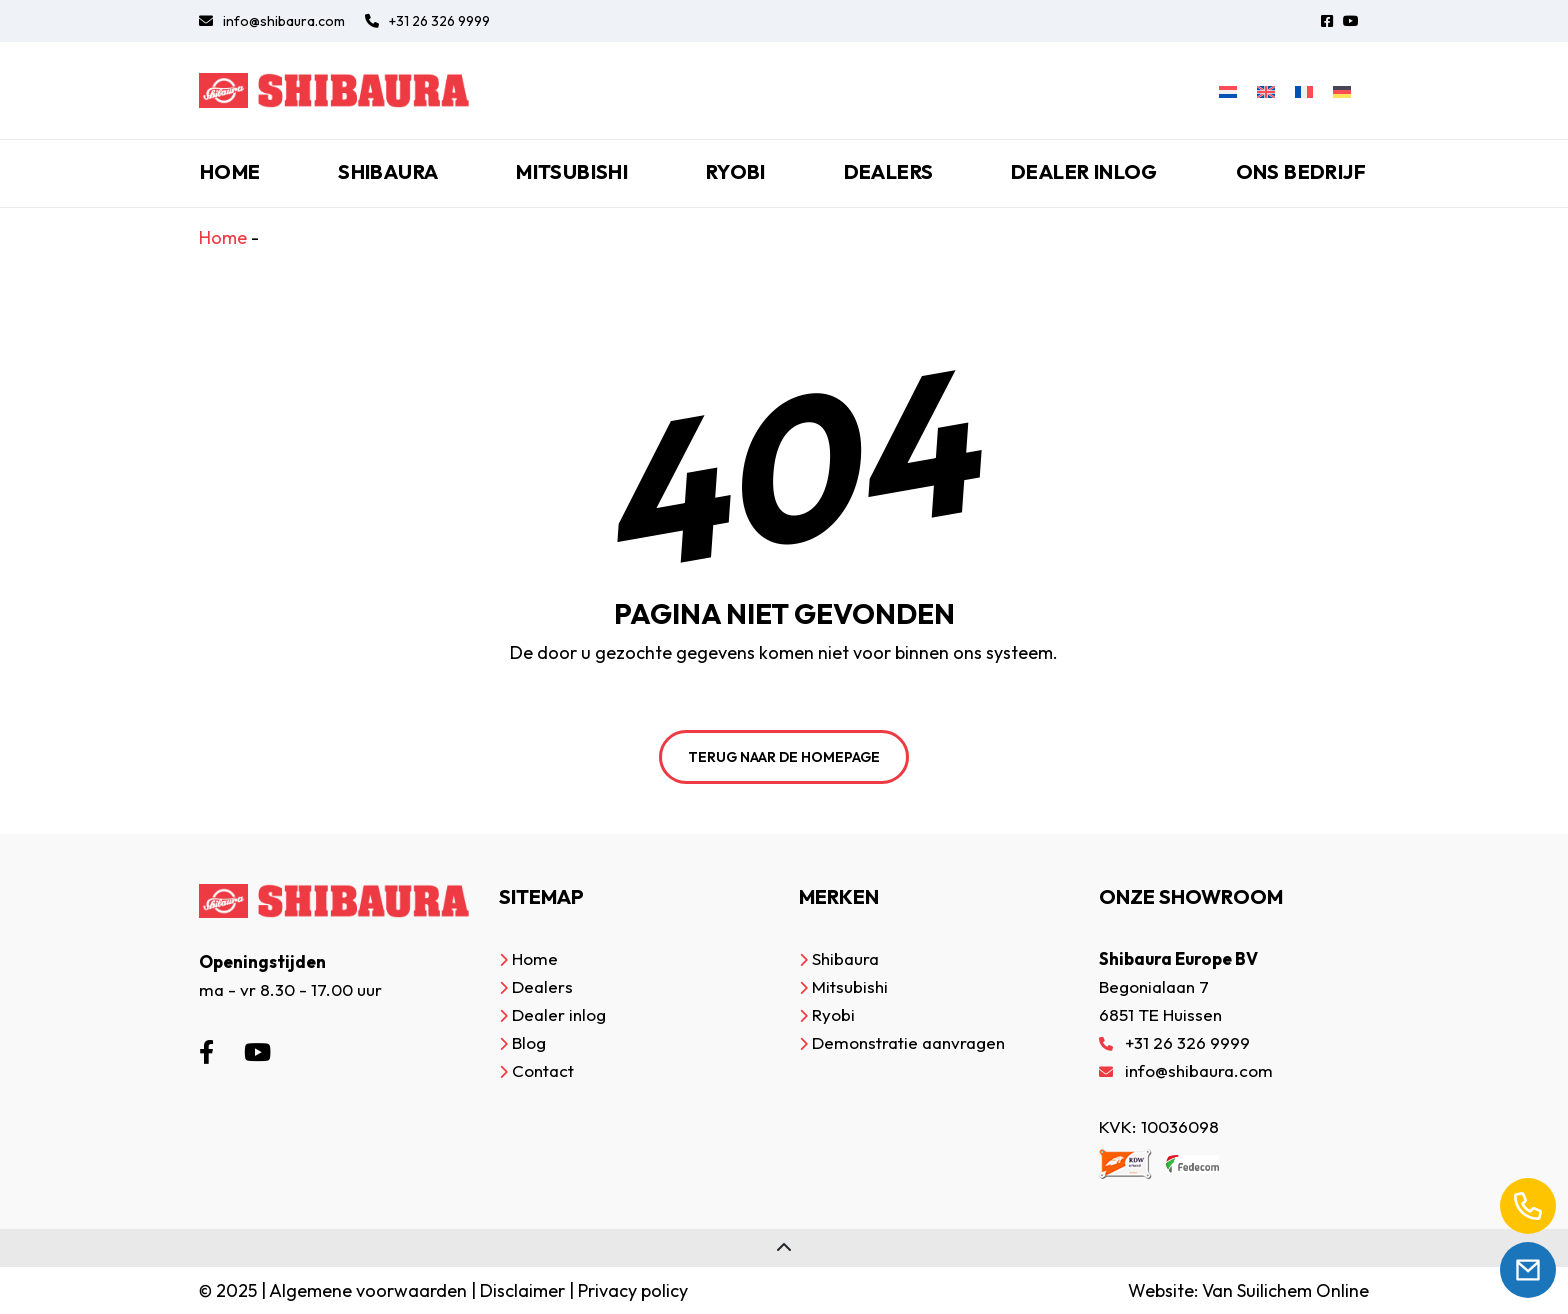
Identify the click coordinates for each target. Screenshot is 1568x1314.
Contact (543, 1070)
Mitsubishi (572, 171)
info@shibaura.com (272, 21)
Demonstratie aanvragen (908, 1042)
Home (230, 171)
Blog (529, 1042)
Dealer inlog (1084, 171)
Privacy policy (633, 1290)
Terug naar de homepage (784, 757)
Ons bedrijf (1301, 171)
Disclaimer (522, 1290)
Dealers (889, 171)
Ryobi (736, 171)
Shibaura (388, 171)
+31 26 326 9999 (427, 21)
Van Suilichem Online (1285, 1290)
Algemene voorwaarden (368, 1290)
